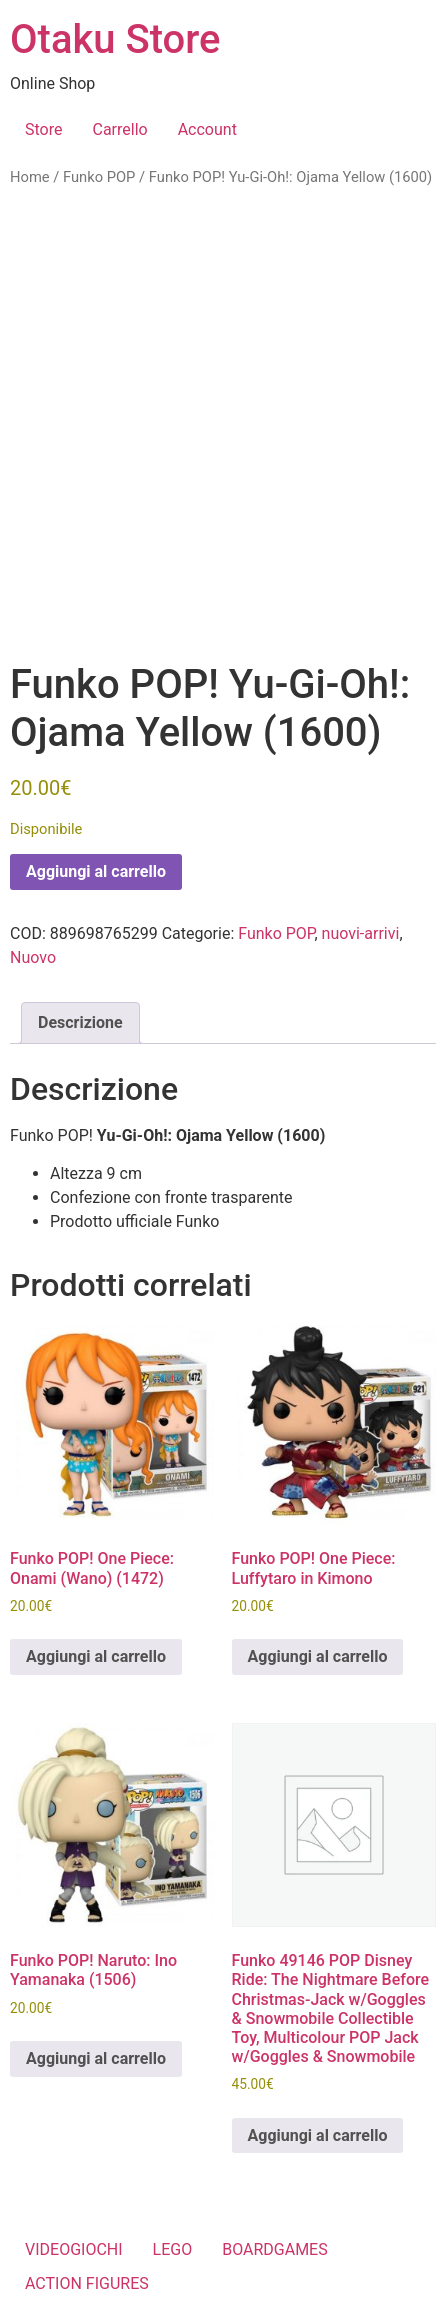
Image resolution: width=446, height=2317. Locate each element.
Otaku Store (115, 39)
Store (43, 129)
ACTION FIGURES (87, 2283)
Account (207, 129)
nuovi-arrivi (361, 933)
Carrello (119, 129)
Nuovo (33, 957)
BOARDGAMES (275, 2249)
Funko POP (99, 177)
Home (30, 177)
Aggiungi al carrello (96, 871)
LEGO (173, 2249)
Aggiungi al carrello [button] (96, 1656)
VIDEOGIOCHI (74, 2249)
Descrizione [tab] (80, 1022)
